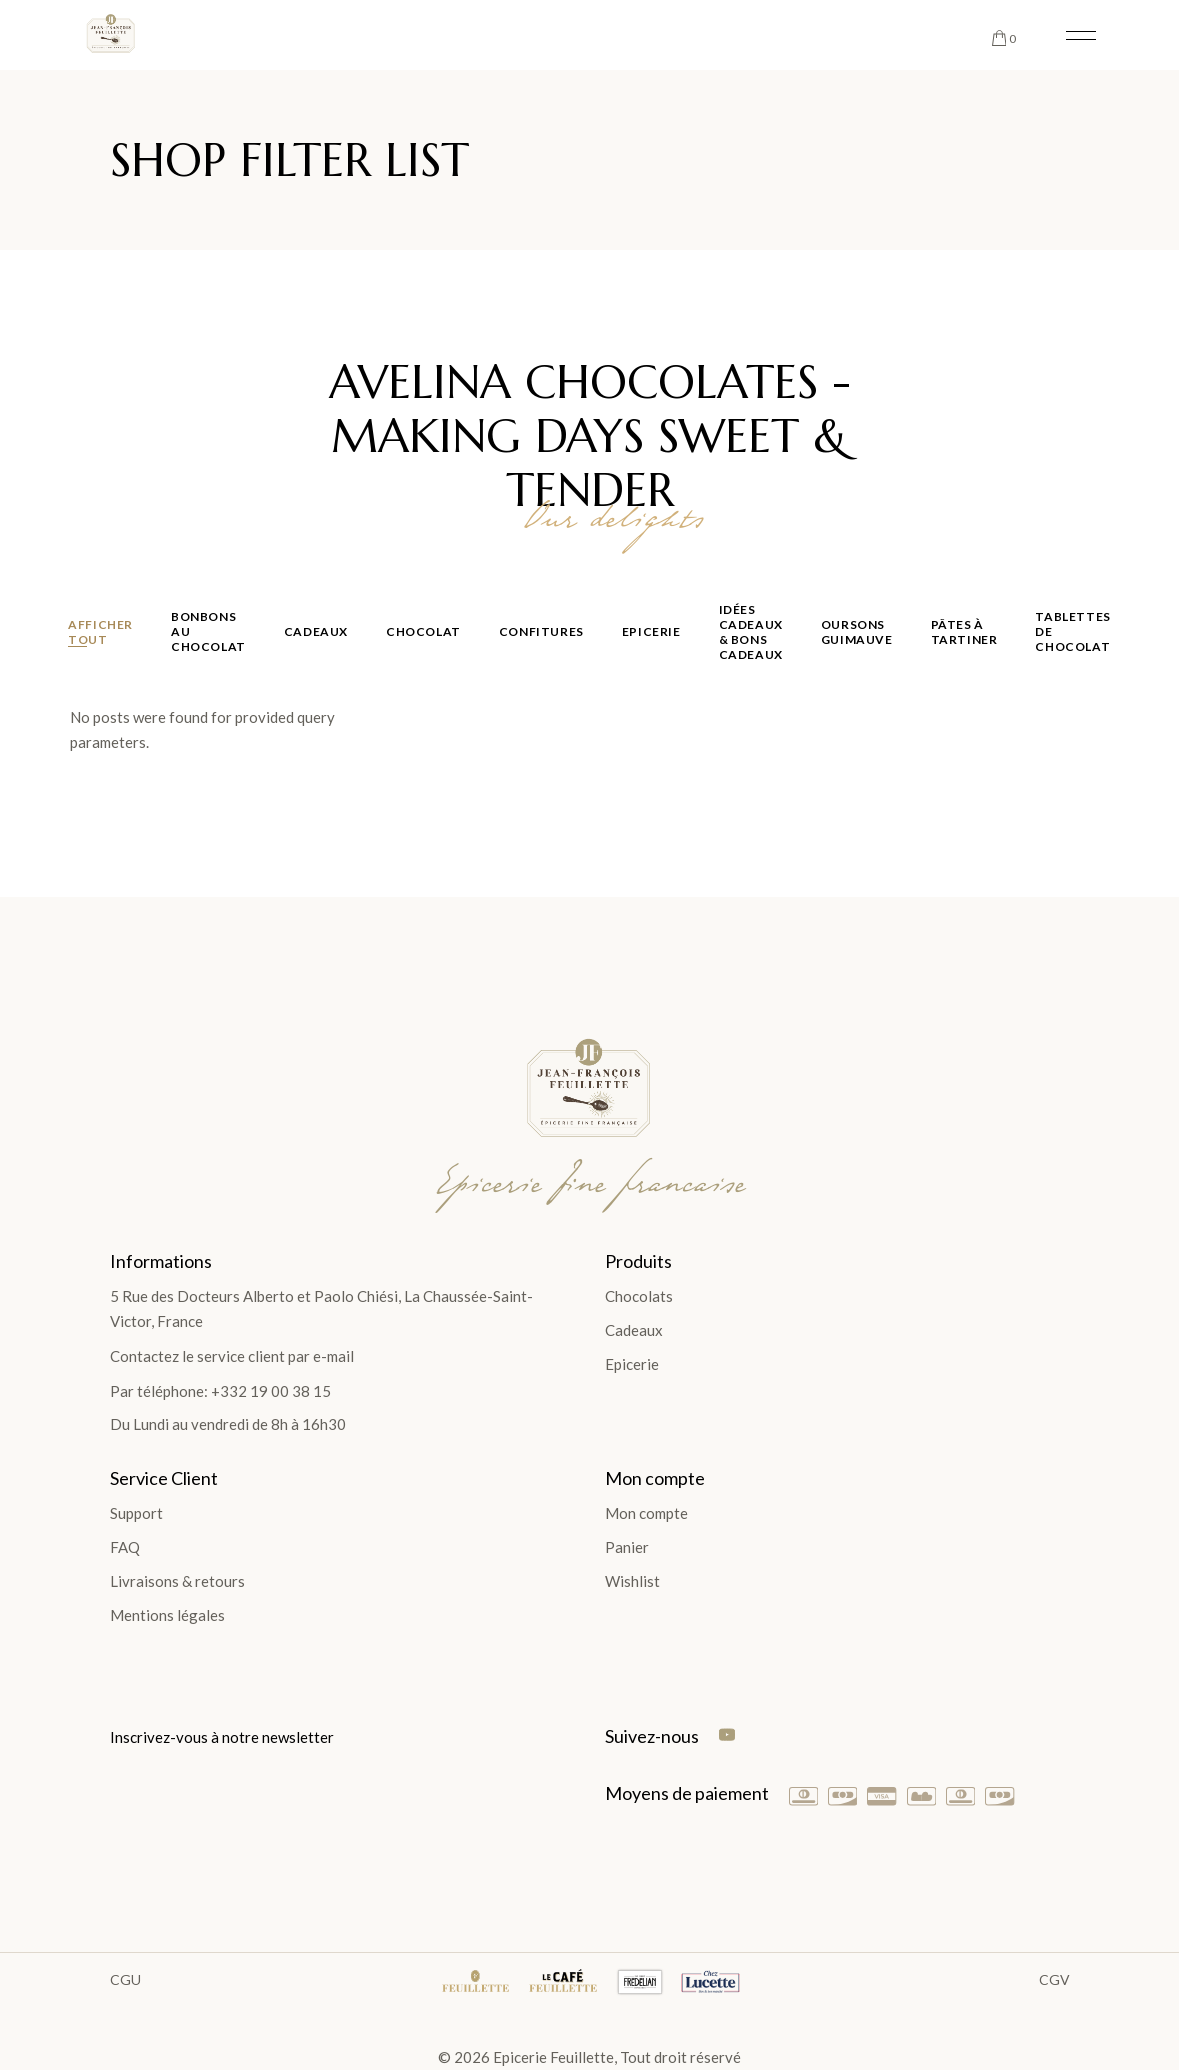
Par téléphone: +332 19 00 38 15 (220, 1391)
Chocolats (639, 1296)
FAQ (125, 1547)
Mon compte (646, 1513)
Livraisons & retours (177, 1581)
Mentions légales (167, 1615)
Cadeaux (634, 1330)
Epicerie (632, 1364)
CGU (125, 1979)
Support (136, 1513)
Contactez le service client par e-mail (232, 1356)
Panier (627, 1547)
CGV (1054, 1979)
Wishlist (632, 1581)
